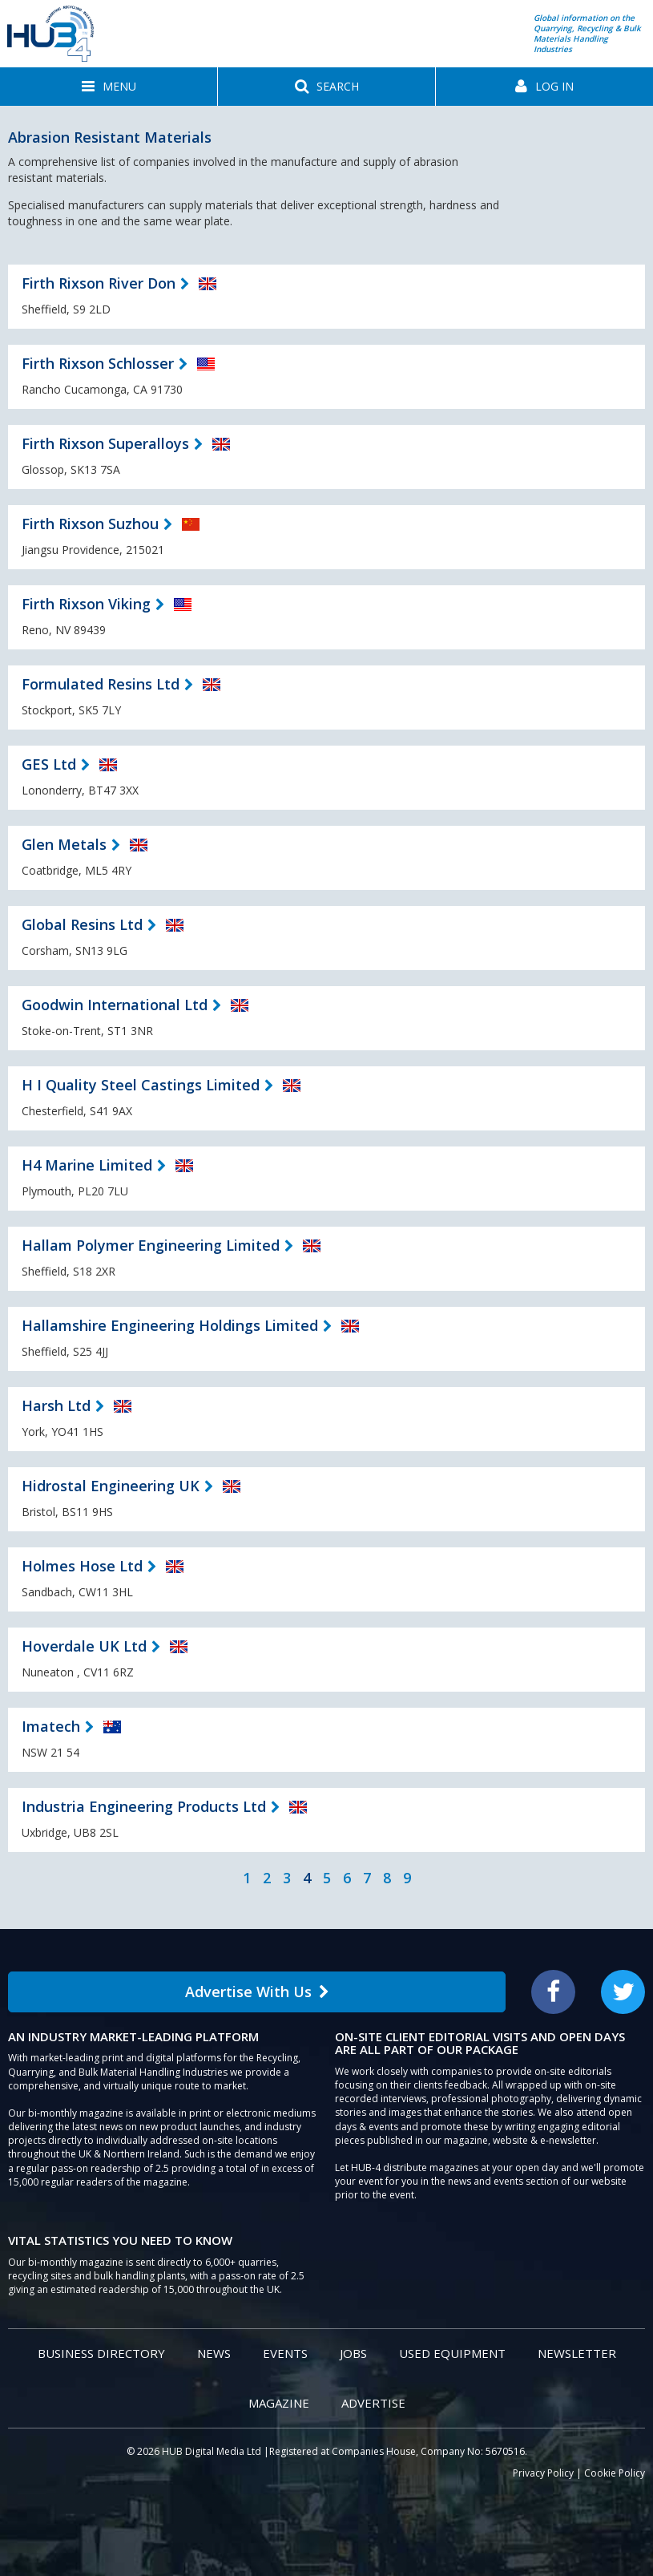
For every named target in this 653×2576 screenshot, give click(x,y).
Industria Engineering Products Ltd (144, 1806)
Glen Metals (64, 844)
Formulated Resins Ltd (100, 684)
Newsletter (577, 2353)
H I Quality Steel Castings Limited (141, 1084)
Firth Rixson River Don (98, 283)
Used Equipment (452, 2353)
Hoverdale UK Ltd (84, 1646)
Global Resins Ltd (82, 924)
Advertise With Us (257, 1991)
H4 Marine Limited (87, 1165)
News (214, 2353)
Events (285, 2353)
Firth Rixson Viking (86, 603)
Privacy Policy (543, 2473)
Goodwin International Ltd (115, 1004)
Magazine (278, 2403)
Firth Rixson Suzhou (90, 523)
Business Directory (101, 2353)
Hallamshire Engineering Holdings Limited (170, 1325)
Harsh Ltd (56, 1405)
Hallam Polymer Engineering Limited (151, 1245)
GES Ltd (49, 764)
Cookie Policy (614, 2473)
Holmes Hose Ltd (82, 1565)
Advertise (373, 2403)
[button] (108, 86)
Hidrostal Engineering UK (111, 1485)
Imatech (51, 1726)
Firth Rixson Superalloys (105, 443)
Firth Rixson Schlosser (98, 363)
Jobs (353, 2353)
